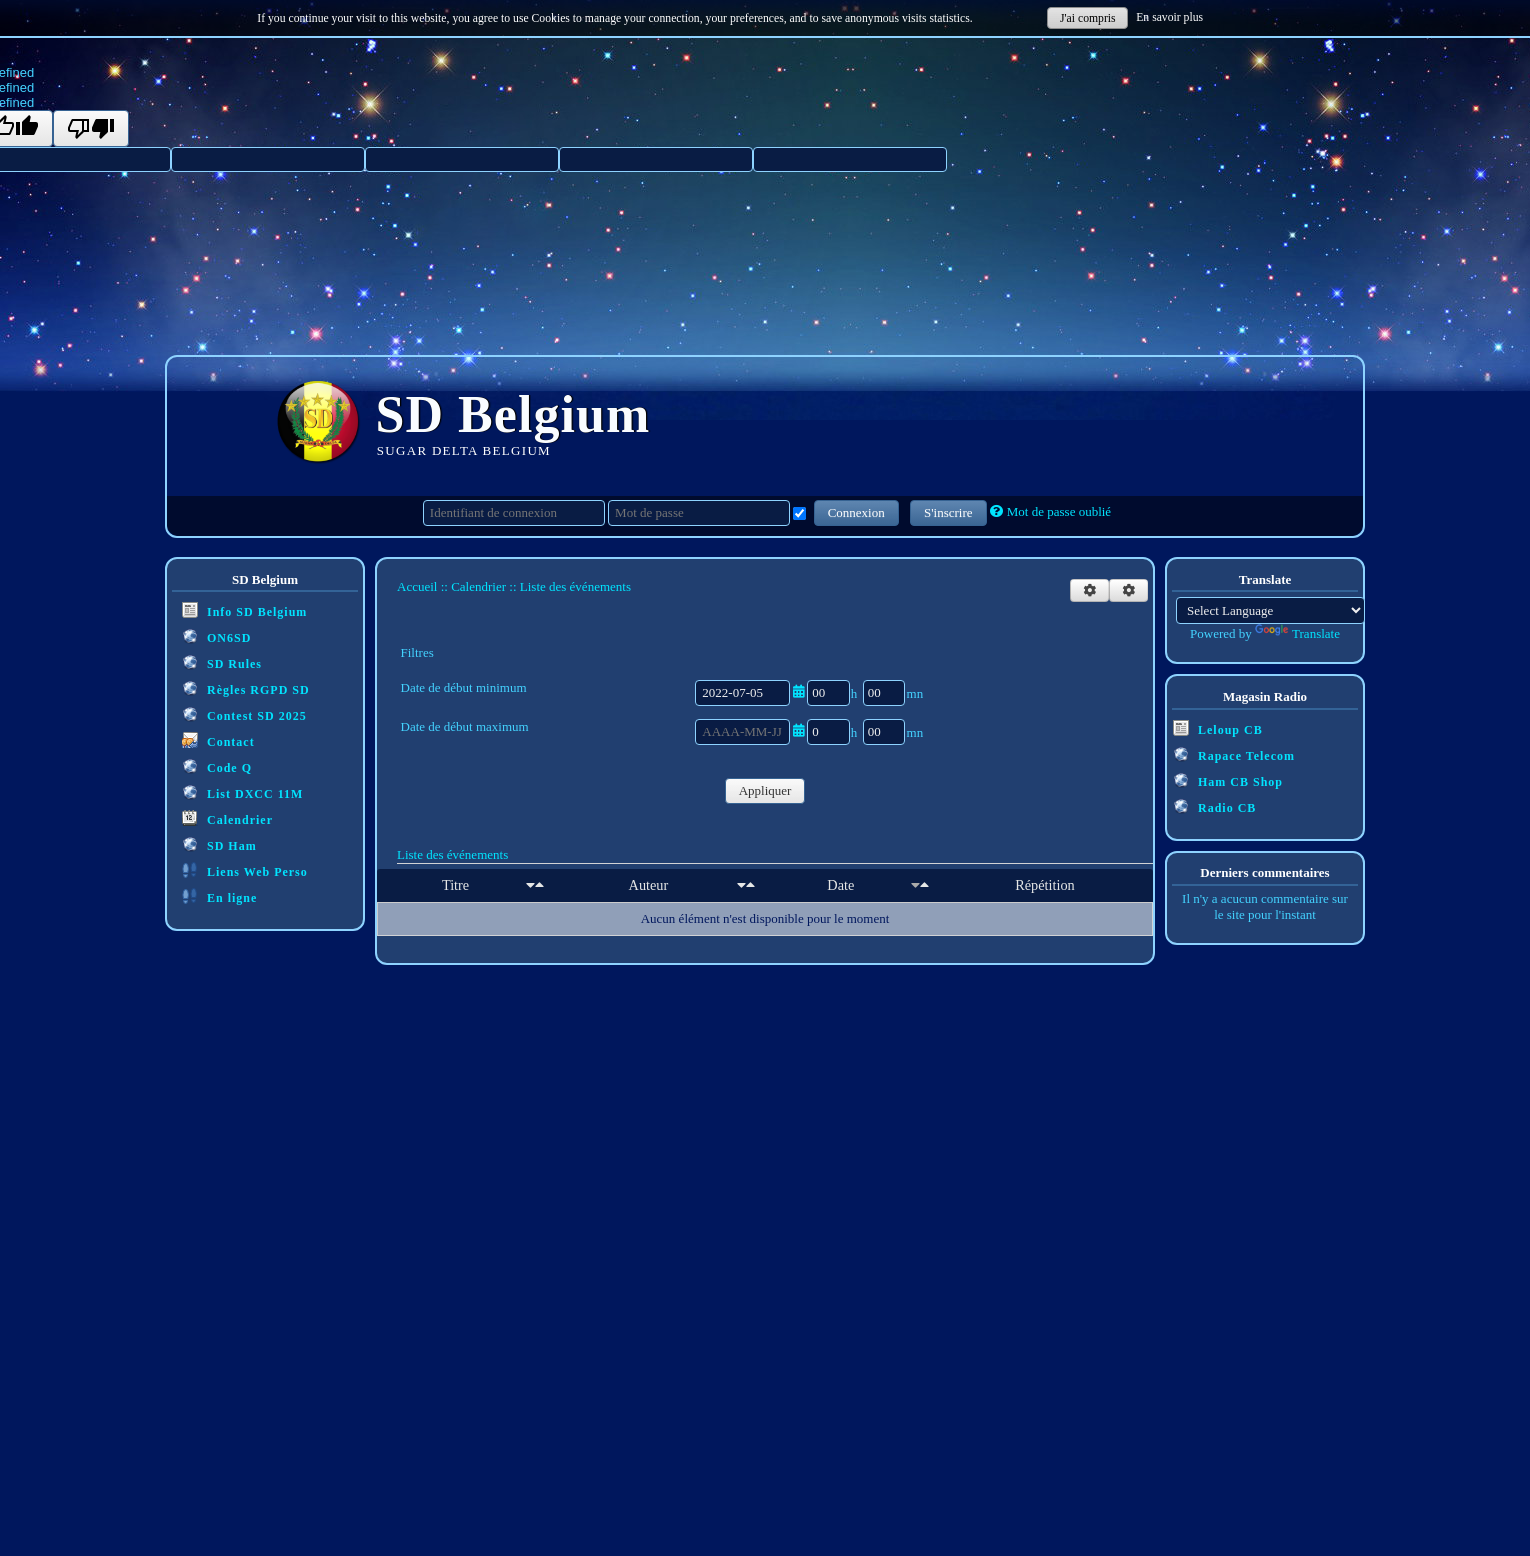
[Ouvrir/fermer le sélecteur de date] (798, 691)
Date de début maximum (465, 726)
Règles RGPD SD (246, 688)
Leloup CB (1218, 728)
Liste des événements (452, 854)
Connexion (856, 512)
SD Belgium (513, 414)
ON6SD (216, 636)
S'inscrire (948, 512)
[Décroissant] (539, 885)
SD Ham (219, 844)
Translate (1297, 633)
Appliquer (765, 790)
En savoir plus (1169, 17)
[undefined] (91, 128)
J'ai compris (1088, 18)
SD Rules (222, 662)
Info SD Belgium (244, 610)
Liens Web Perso (245, 870)
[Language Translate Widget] (1270, 610)
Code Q (217, 766)
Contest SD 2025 (244, 714)
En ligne (219, 896)
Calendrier (227, 818)
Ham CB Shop (1228, 780)
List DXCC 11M (242, 792)
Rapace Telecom (1234, 754)
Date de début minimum (464, 687)
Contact (218, 740)
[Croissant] (530, 885)
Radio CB (1214, 806)
